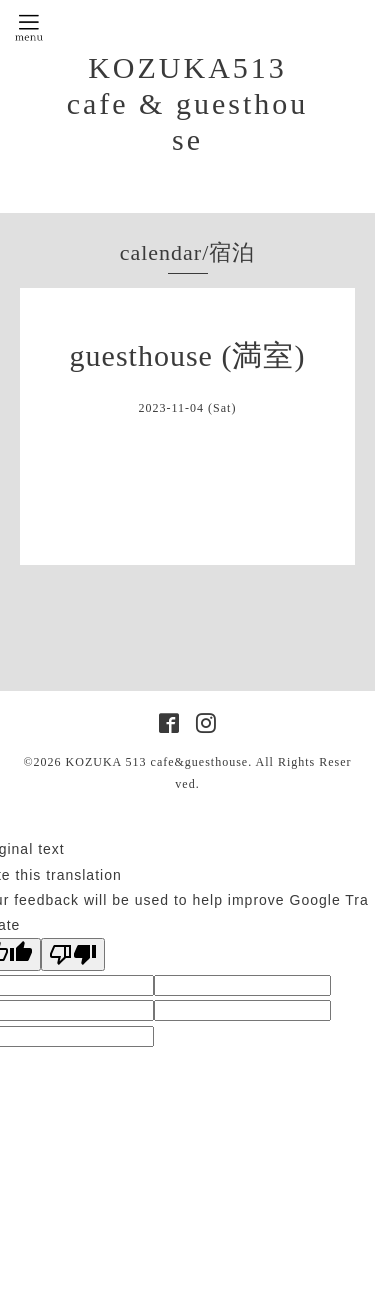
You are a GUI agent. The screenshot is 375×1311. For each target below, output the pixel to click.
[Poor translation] (73, 954)
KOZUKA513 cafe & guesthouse (188, 103)
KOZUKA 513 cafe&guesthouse (157, 762)
